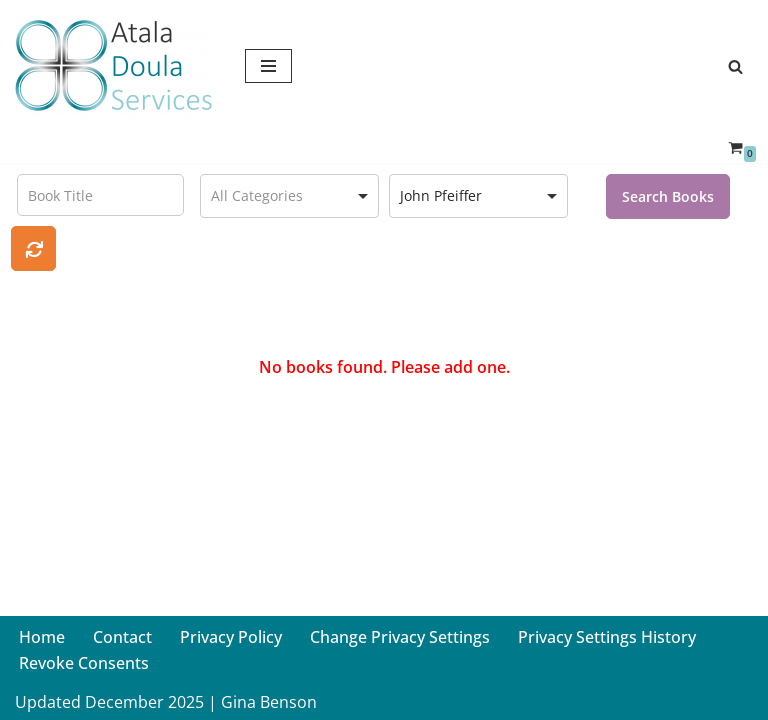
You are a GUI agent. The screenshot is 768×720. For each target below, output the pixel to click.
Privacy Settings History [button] (607, 637)
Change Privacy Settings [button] (400, 637)
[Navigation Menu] (268, 66)
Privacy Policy (231, 637)
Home (42, 637)
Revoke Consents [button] (84, 663)
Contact (122, 637)
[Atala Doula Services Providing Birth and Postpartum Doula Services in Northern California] (115, 66)
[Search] (735, 66)
